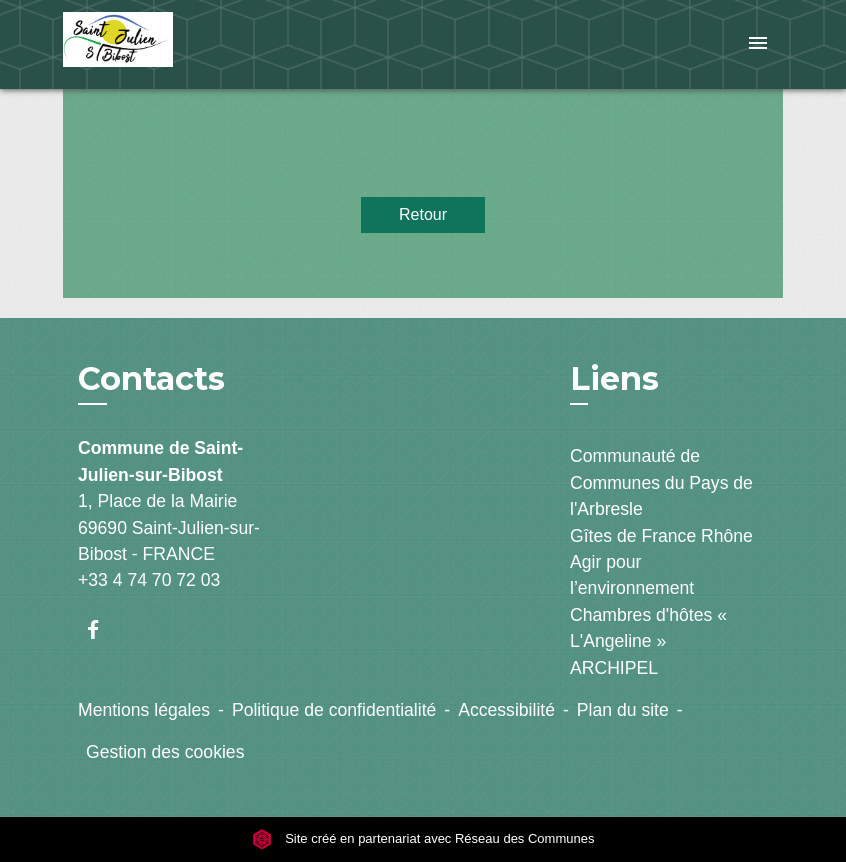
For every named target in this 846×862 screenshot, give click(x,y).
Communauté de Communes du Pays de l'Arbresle (661, 482)
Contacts (151, 379)
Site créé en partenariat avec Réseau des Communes (423, 838)
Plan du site (623, 710)
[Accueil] (188, 44)
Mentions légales (144, 710)
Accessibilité (506, 710)
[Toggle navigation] (758, 44)
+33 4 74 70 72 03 (149, 580)
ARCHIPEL (614, 668)
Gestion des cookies (165, 752)
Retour (423, 214)
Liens (614, 378)
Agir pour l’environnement (632, 575)
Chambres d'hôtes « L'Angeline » (648, 628)
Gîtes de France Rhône (661, 536)
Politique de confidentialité (334, 710)
